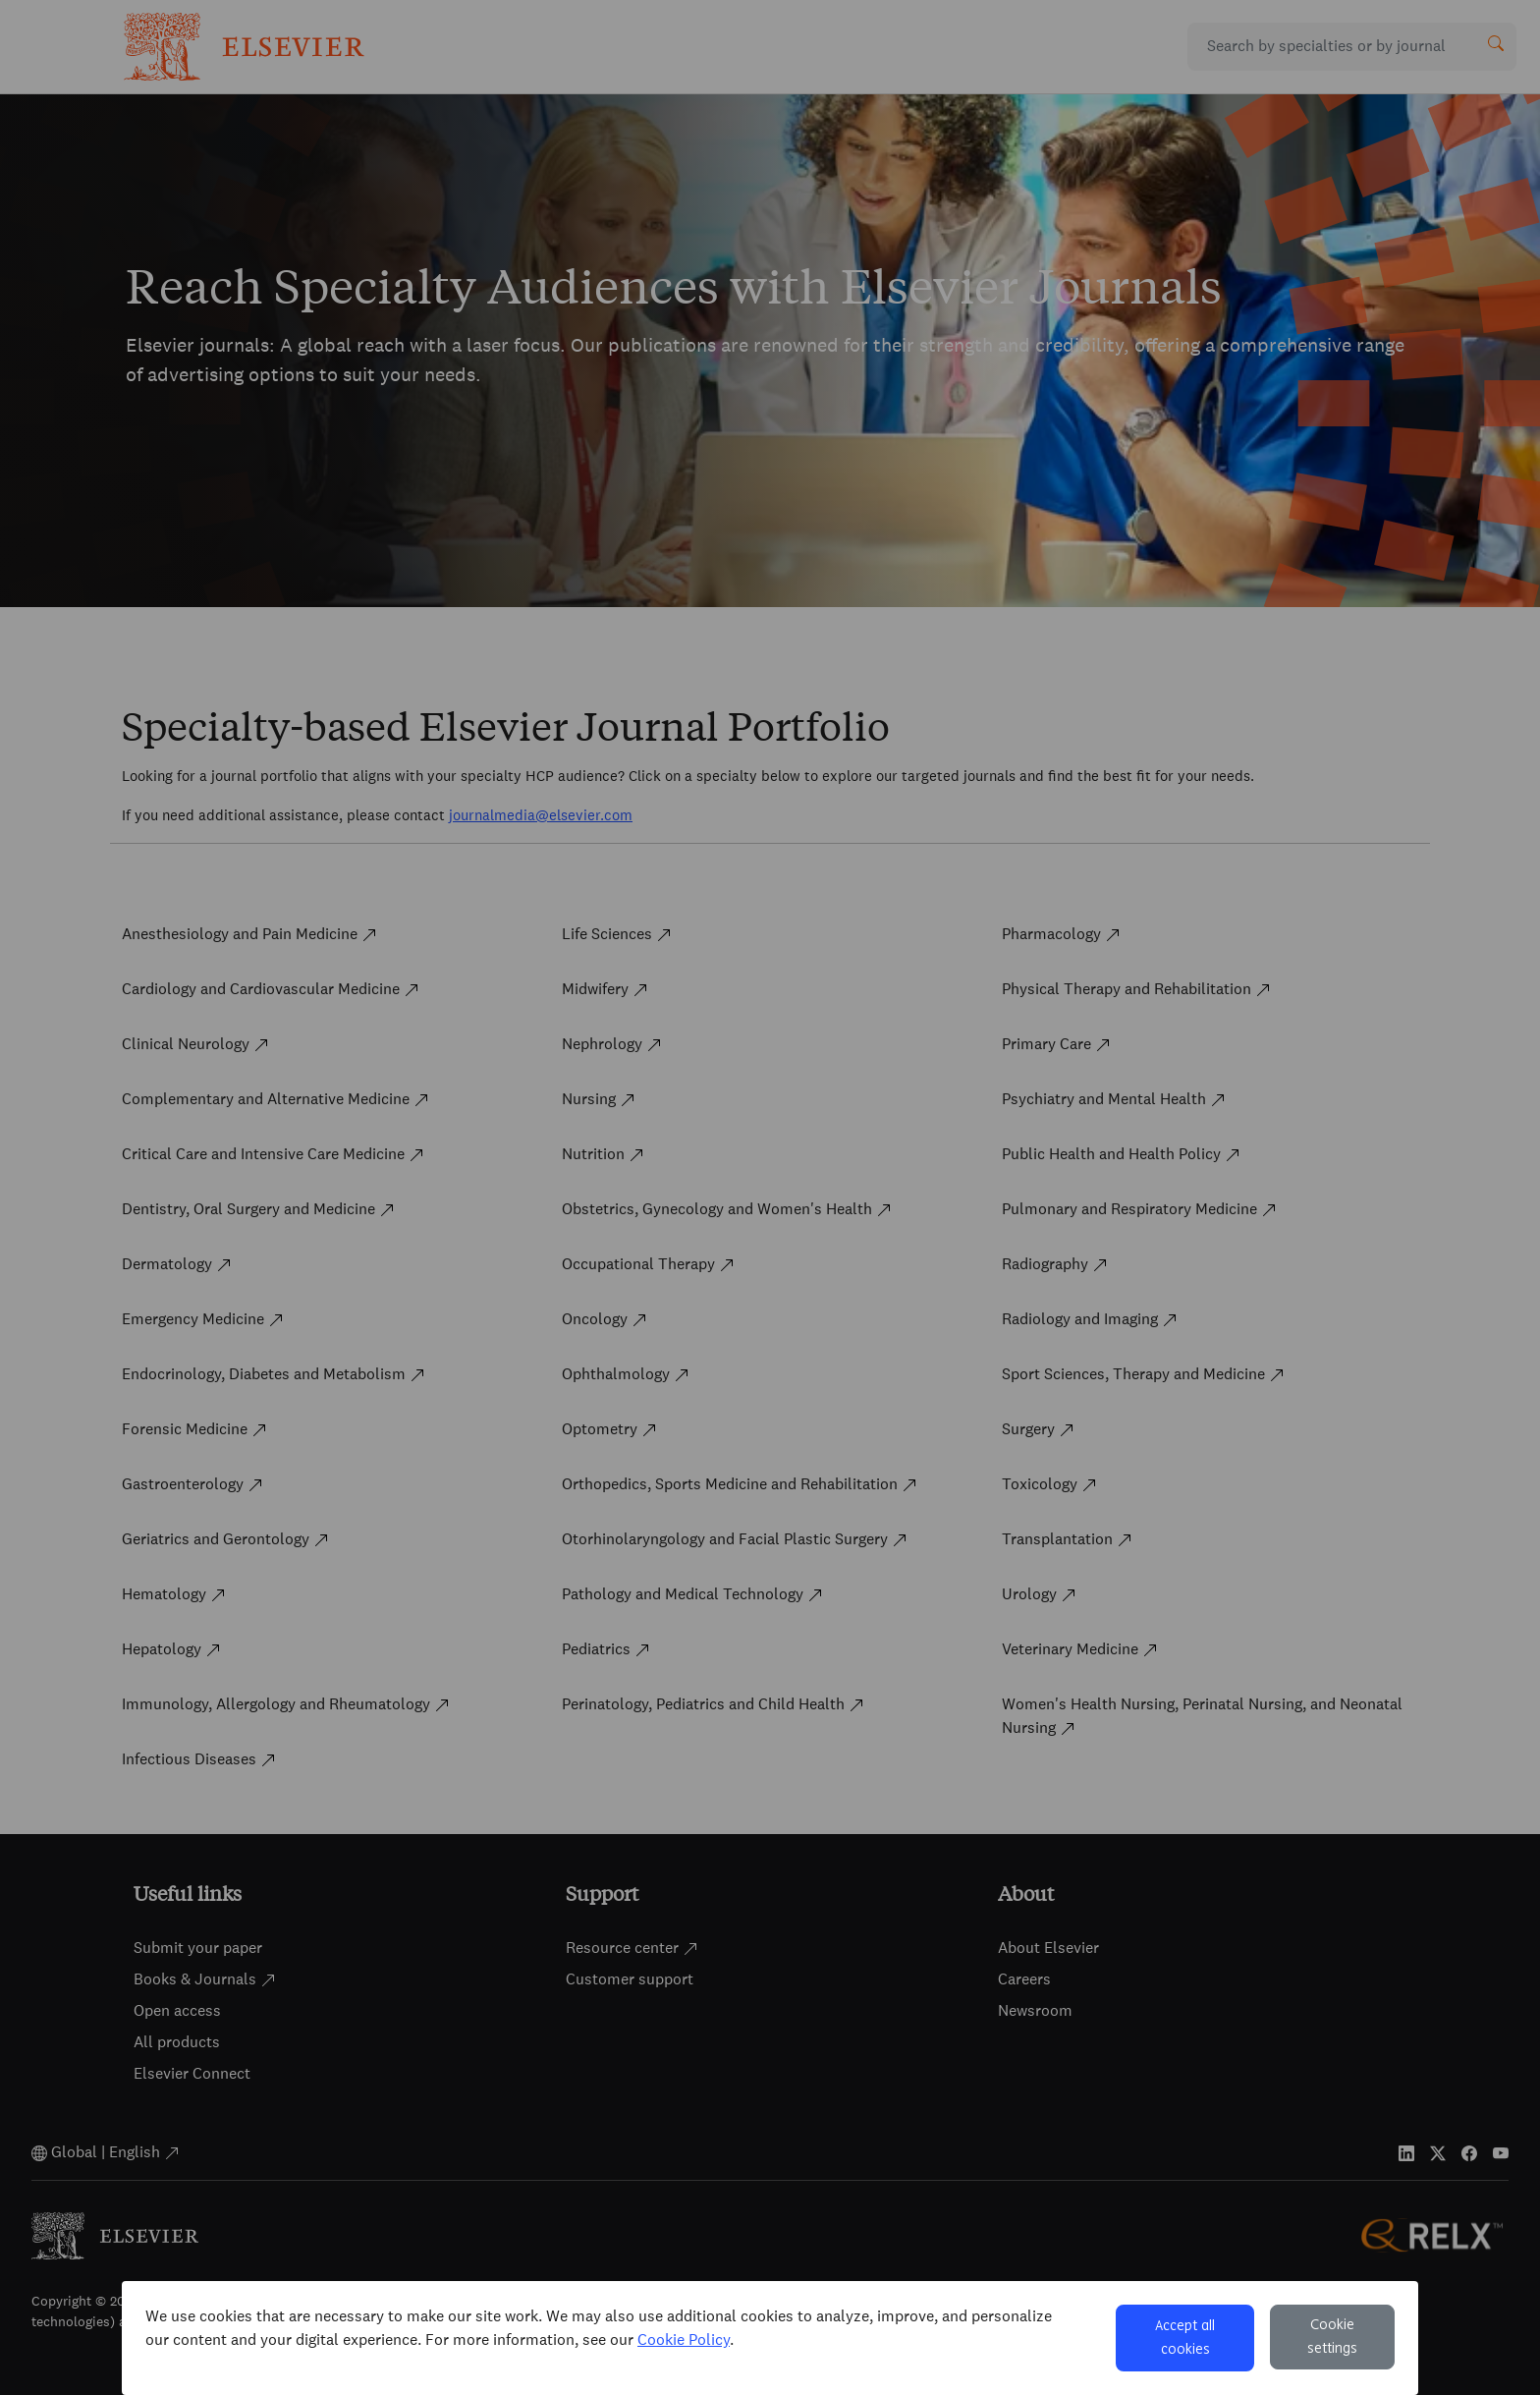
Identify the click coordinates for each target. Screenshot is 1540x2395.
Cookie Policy (683, 2339)
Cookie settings (1332, 2337)
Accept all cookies (1185, 2338)
